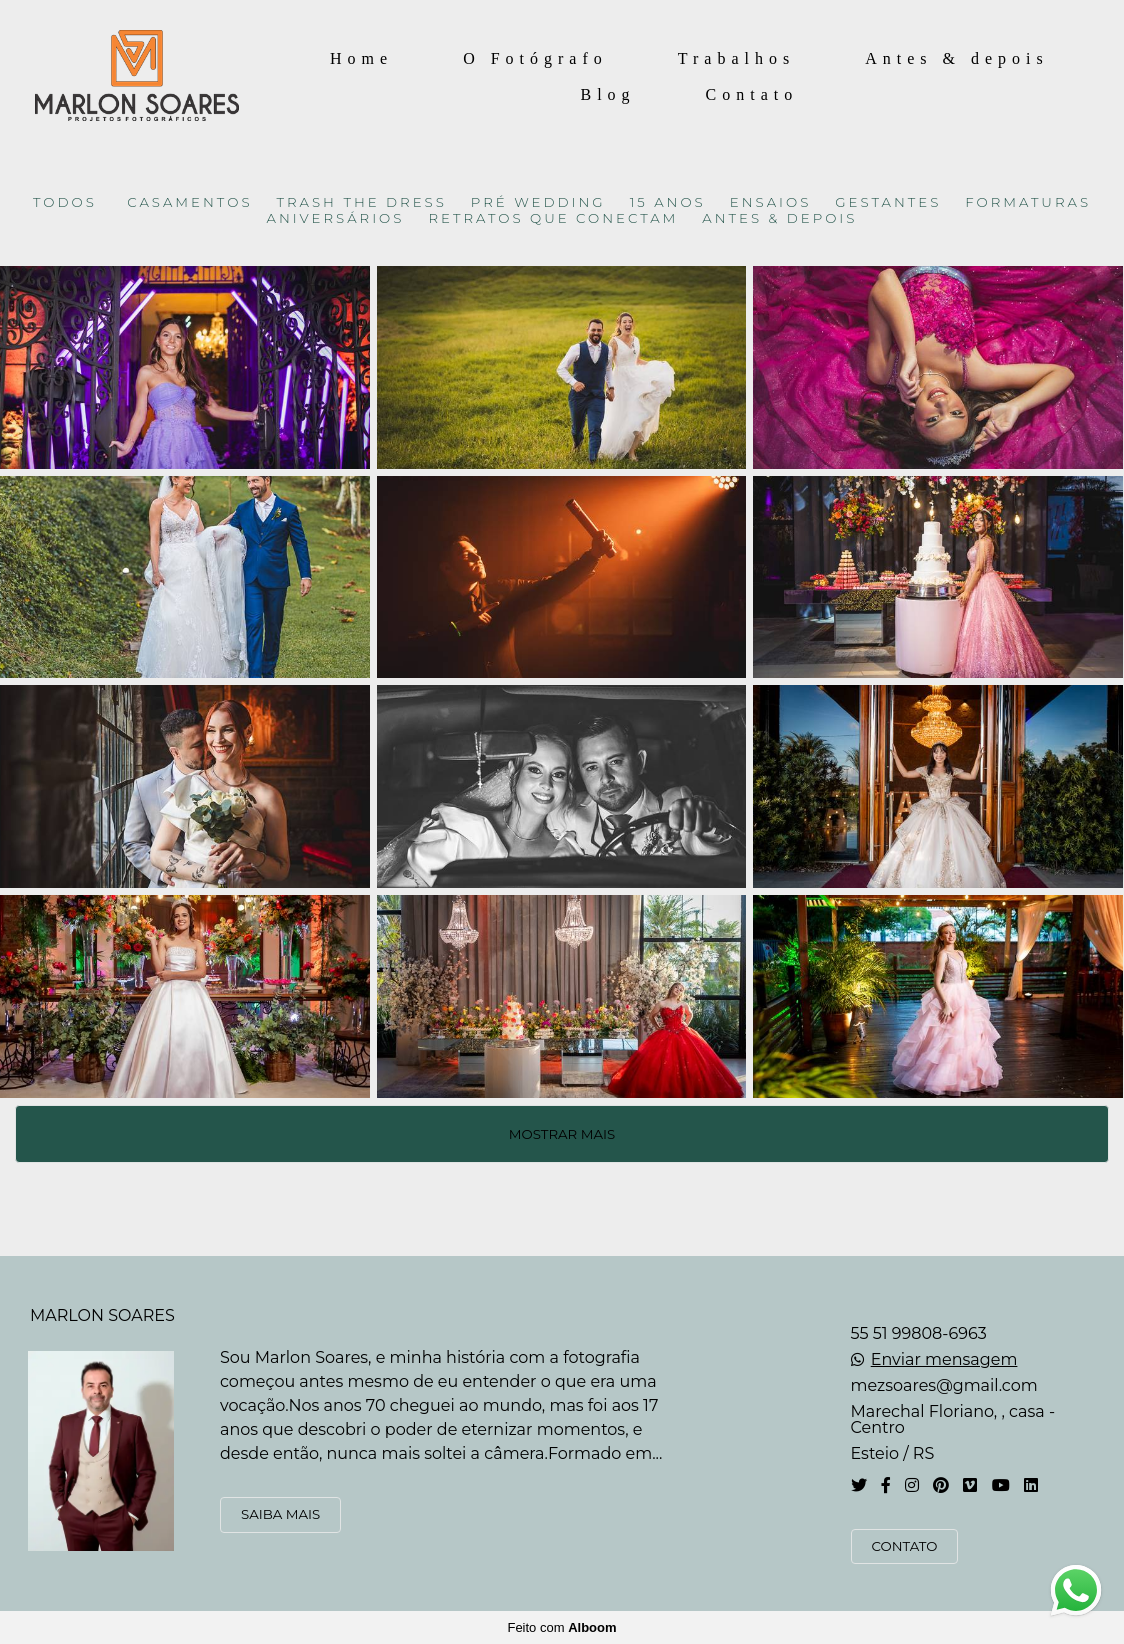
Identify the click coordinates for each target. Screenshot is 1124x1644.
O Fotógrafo (535, 58)
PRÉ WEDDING (538, 202)
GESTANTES (888, 202)
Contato (752, 94)
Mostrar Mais (562, 1134)
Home (361, 58)
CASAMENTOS (189, 202)
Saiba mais (280, 1514)
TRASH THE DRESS (362, 202)
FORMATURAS (1028, 202)
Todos (65, 202)
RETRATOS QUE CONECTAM (553, 218)
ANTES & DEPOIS (779, 218)
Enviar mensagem (944, 1360)
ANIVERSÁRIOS (336, 218)
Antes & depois (957, 58)
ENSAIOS (771, 202)
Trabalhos (736, 58)
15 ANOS (668, 202)
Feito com (561, 1627)
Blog (607, 94)
